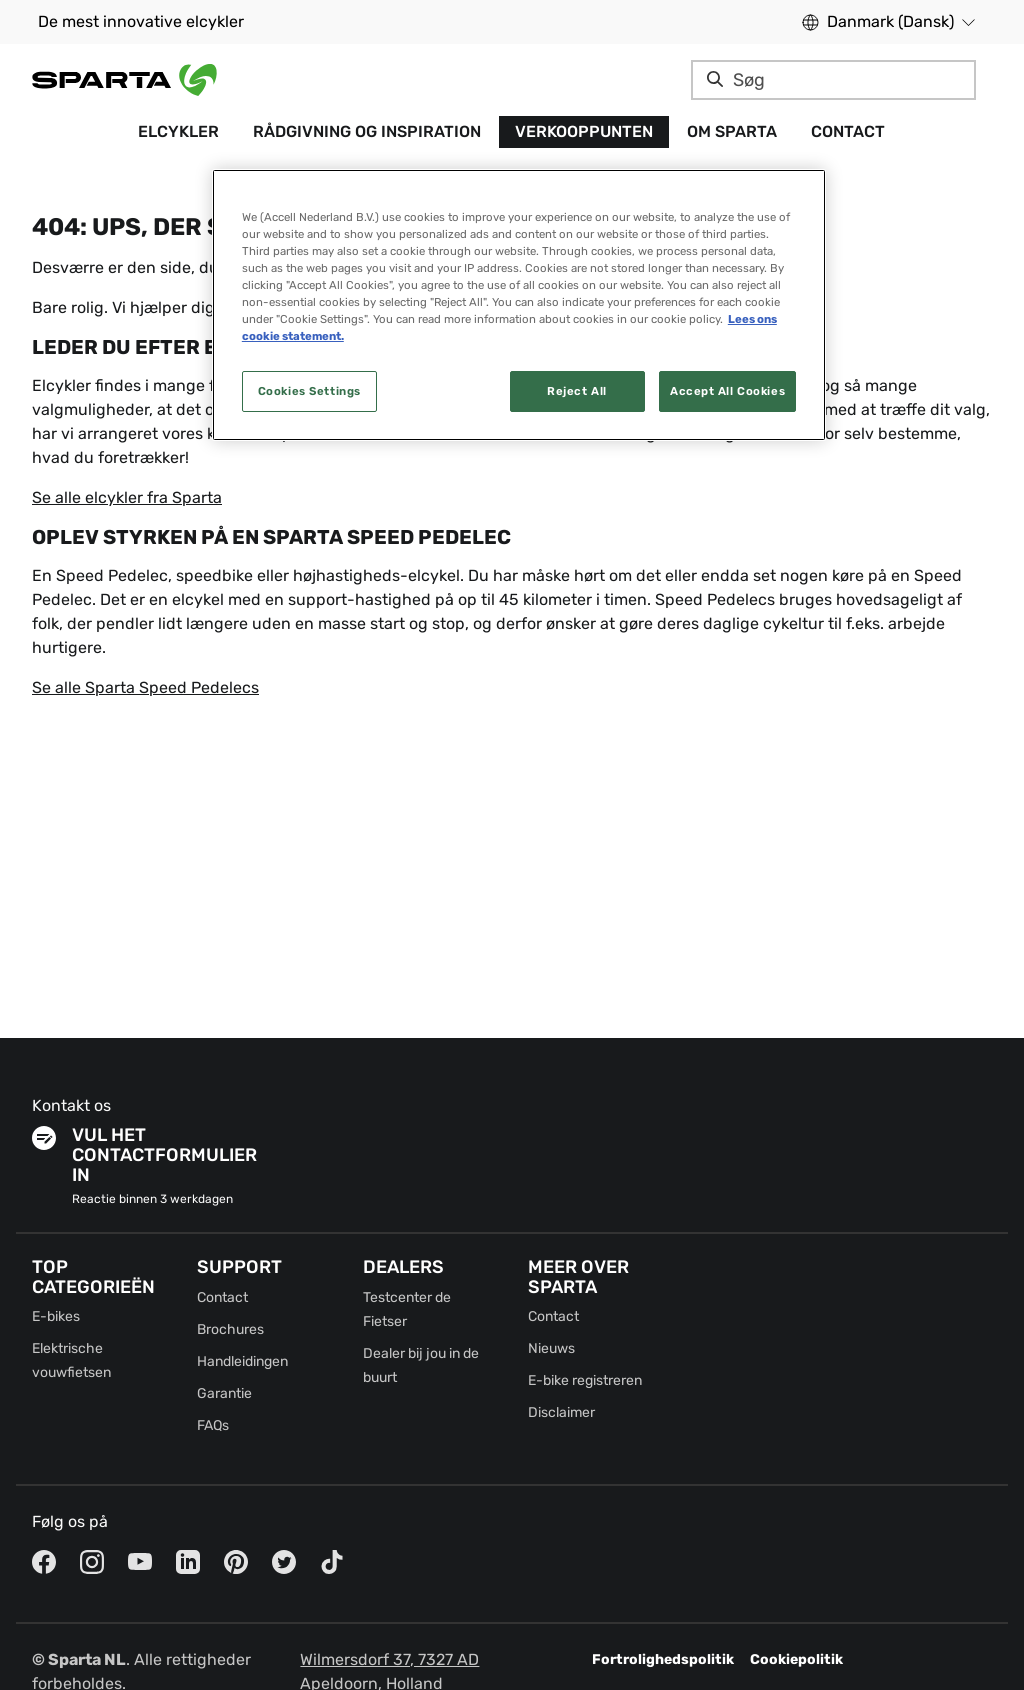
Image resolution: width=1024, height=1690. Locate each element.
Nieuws (551, 1348)
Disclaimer (561, 1412)
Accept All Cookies (727, 391)
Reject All (577, 391)
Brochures (230, 1329)
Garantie (224, 1393)
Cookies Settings (309, 391)
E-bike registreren (585, 1380)
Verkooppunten (584, 131)
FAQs (213, 1425)
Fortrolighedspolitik (663, 1659)
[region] (519, 305)
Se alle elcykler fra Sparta (127, 497)
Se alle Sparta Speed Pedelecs (145, 687)
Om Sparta (732, 131)
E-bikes (56, 1316)
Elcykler (178, 131)
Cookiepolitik (796, 1659)
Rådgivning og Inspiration (367, 131)
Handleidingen (242, 1361)
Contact (848, 131)
